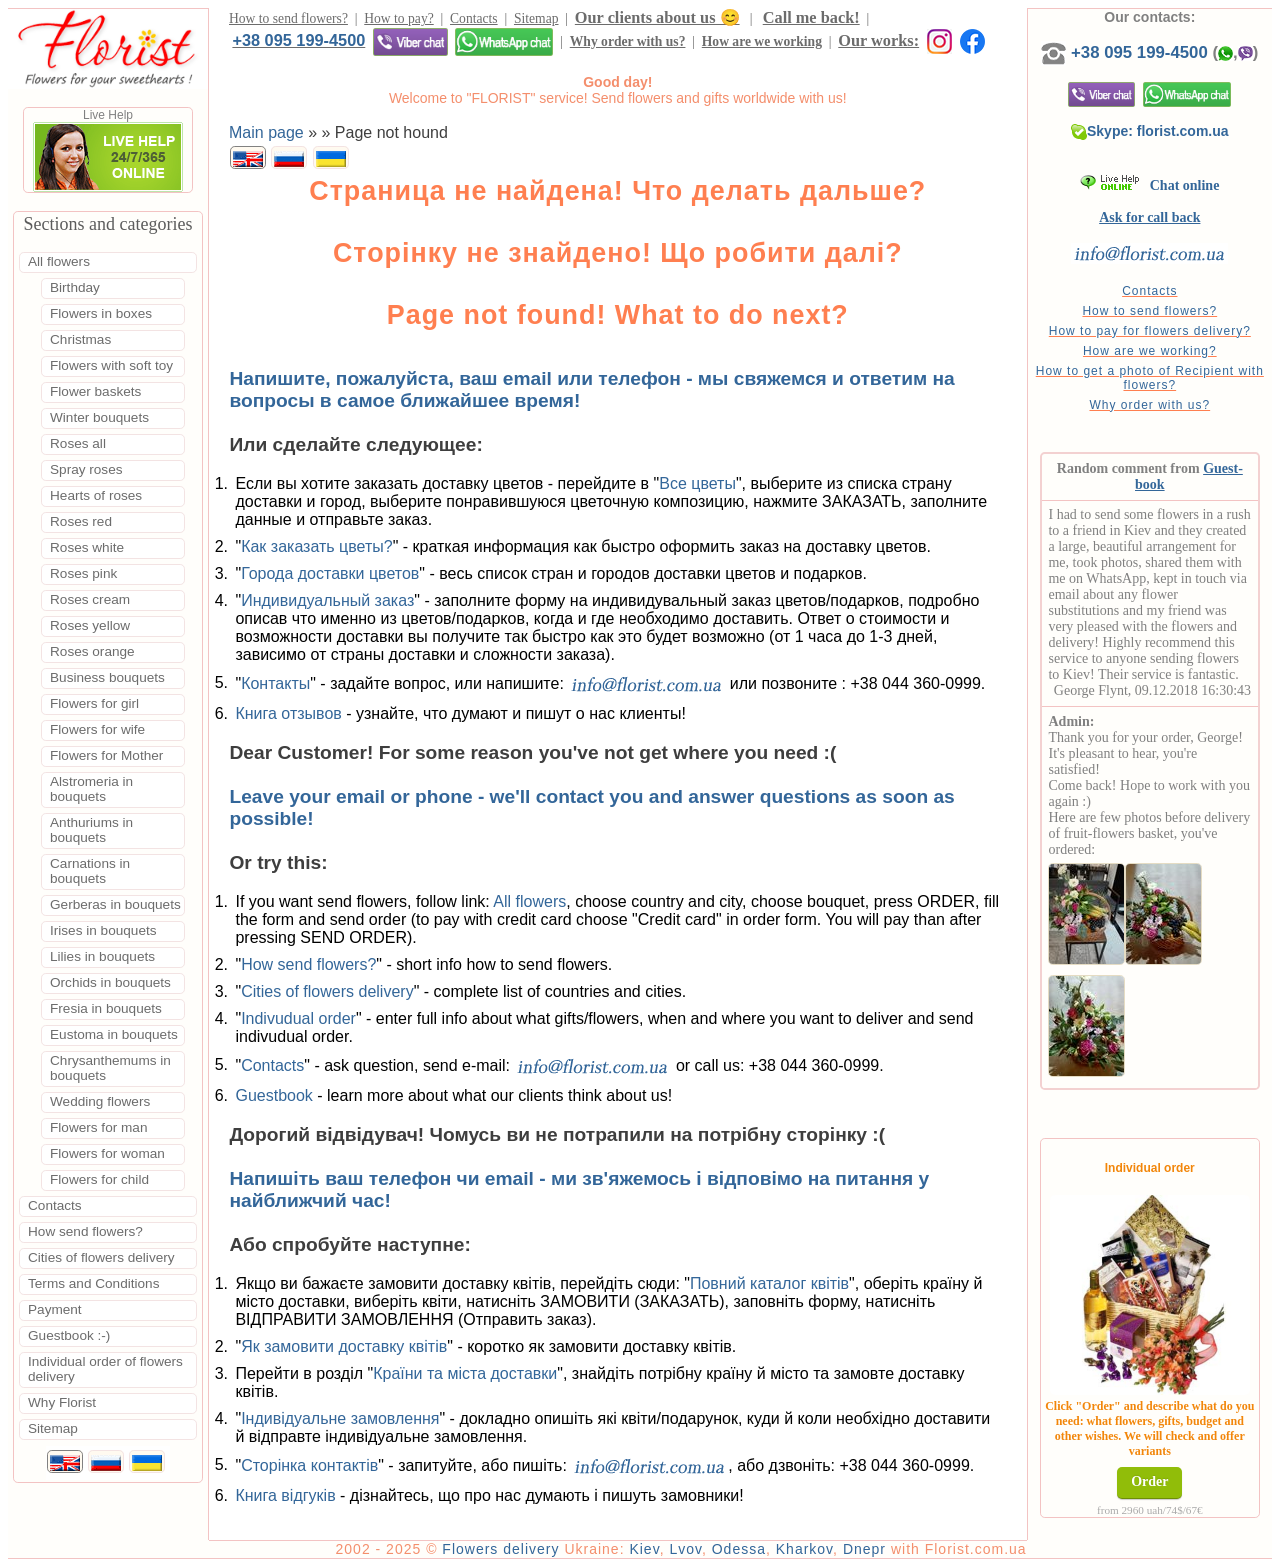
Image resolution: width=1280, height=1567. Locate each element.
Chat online (1149, 185)
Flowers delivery (500, 1549)
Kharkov (804, 1549)
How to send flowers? (288, 18)
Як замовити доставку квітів (344, 1346)
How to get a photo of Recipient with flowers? (1150, 378)
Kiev (644, 1549)
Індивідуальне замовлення (340, 1418)
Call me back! (811, 17)
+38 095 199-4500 (298, 40)
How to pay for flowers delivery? (1150, 331)
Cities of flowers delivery (327, 991)
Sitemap (536, 18)
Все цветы (697, 483)
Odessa (739, 1549)
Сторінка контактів (309, 1464)
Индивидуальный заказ (327, 600)
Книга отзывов (288, 713)
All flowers (529, 901)
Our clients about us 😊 (657, 17)
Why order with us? (628, 41)
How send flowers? (308, 964)
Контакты (275, 682)
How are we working (762, 41)
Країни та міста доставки (465, 1373)
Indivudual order (298, 1018)
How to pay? (398, 18)
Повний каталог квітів (769, 1283)
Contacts (474, 18)
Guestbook (273, 1095)
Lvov (685, 1549)
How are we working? (1150, 351)
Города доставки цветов (330, 573)
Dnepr (864, 1549)
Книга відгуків (285, 1495)
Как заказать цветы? (317, 546)
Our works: (878, 40)
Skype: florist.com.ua (1150, 131)
